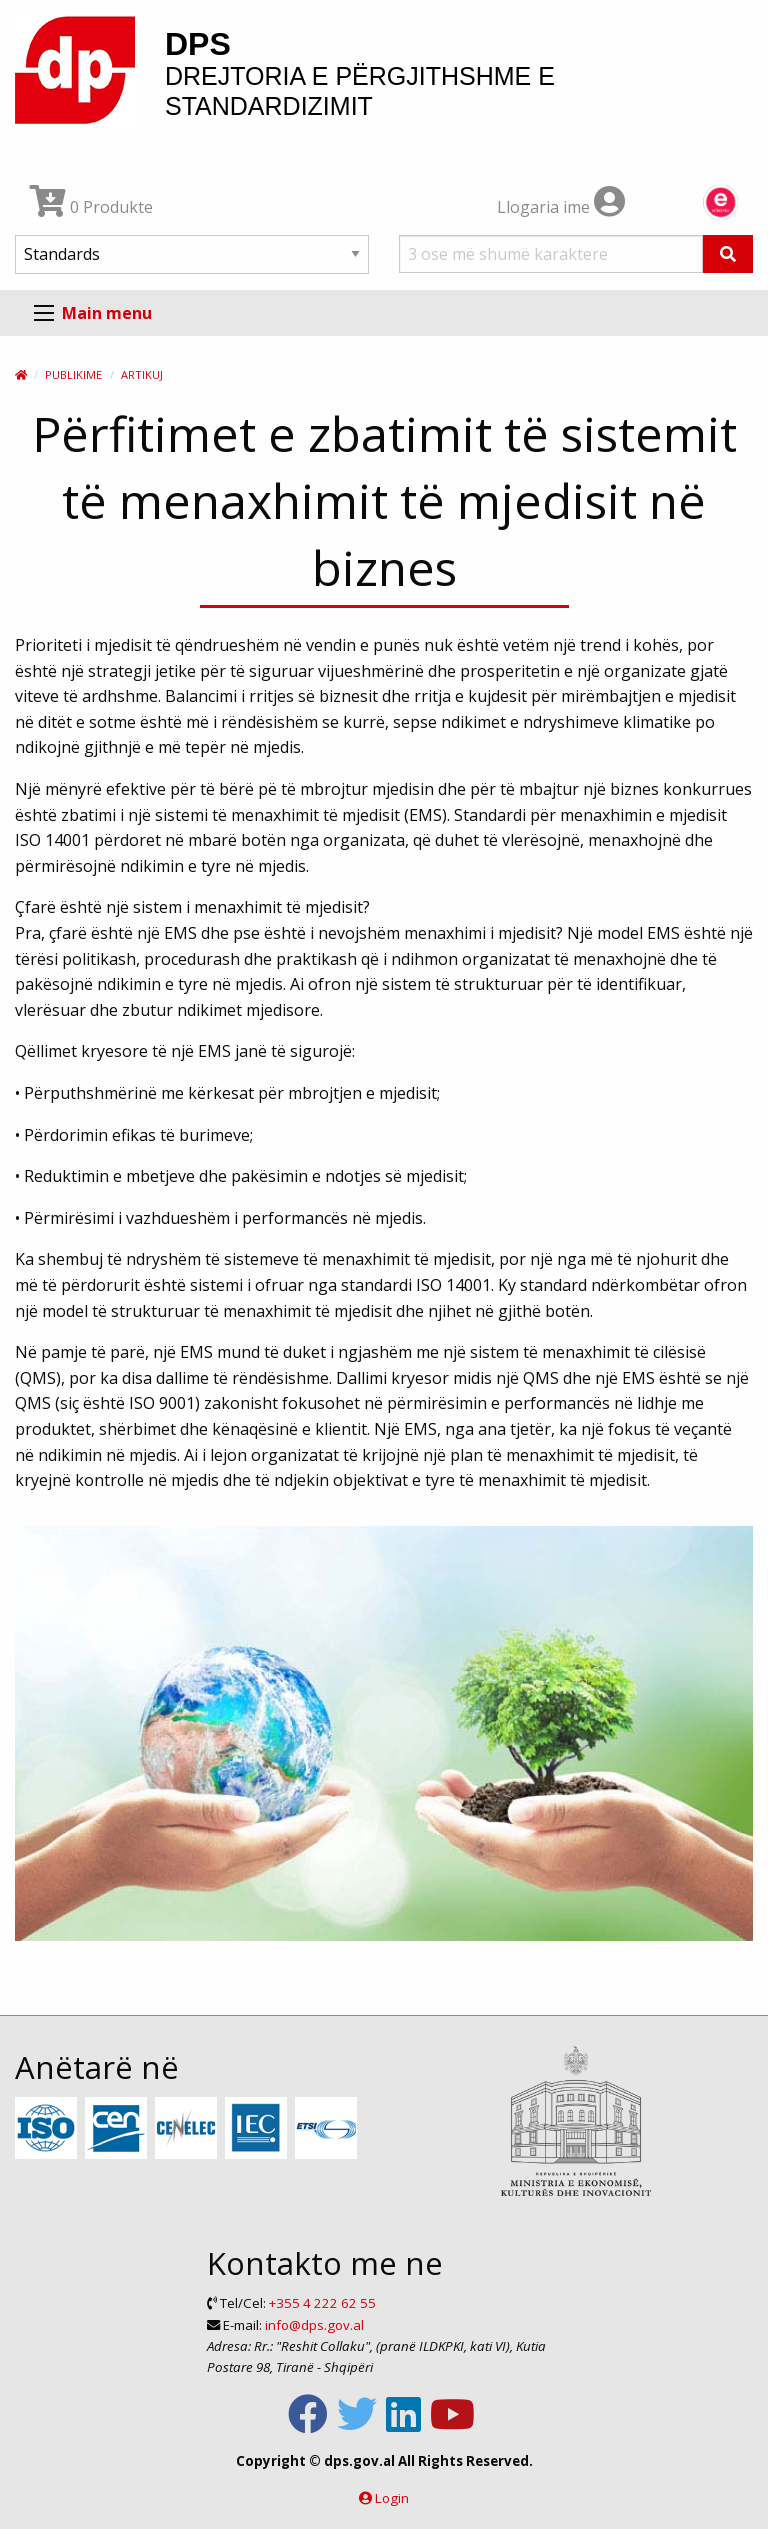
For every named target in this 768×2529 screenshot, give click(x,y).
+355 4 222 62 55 (322, 2303)
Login (392, 2498)
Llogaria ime (561, 207)
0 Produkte (91, 207)
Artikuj (142, 374)
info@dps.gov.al (314, 2325)
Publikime (73, 374)
